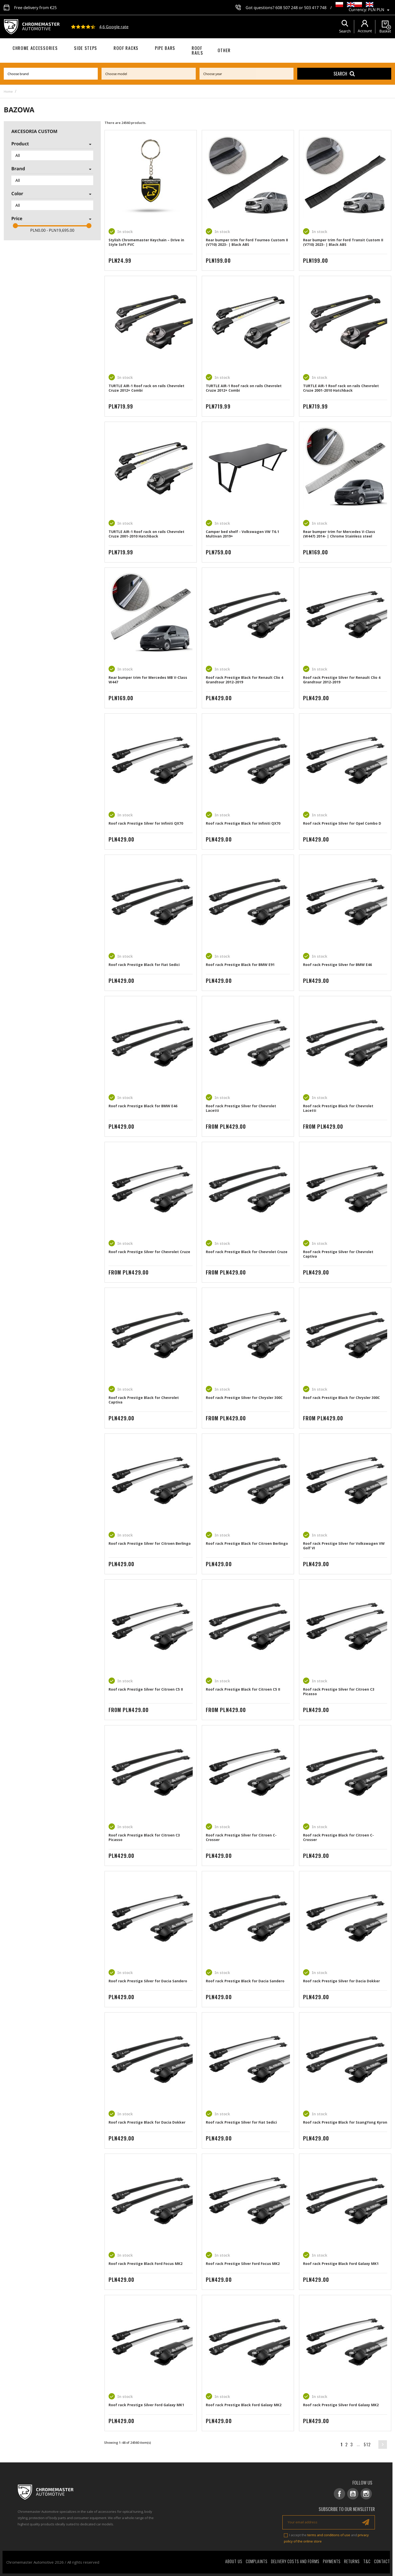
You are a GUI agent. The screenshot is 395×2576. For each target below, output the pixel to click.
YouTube (353, 2494)
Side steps (85, 48)
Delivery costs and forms (295, 2561)
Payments (332, 2561)
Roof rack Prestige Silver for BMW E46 (337, 964)
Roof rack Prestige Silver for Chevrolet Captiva (338, 1254)
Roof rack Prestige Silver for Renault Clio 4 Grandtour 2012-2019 (341, 679)
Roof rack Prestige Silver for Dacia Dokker (341, 1981)
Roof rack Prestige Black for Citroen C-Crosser (338, 1837)
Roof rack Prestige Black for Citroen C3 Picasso (144, 1837)
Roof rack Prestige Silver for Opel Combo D (342, 823)
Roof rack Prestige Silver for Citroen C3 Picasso (338, 1691)
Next (383, 2444)
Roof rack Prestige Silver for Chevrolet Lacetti (241, 1108)
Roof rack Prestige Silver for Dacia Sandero (148, 1981)
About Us (233, 2561)
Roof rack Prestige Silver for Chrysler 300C (244, 1397)
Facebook (339, 2494)
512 (367, 2444)
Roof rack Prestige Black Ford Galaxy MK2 (243, 2404)
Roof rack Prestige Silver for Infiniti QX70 (146, 823)
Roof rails (197, 50)
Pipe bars (165, 48)
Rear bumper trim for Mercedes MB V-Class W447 (148, 679)
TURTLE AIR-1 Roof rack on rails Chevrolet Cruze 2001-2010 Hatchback (341, 388)
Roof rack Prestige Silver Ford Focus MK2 (243, 2263)
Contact (382, 2561)
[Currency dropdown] (379, 10)
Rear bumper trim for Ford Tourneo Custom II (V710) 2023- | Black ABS (247, 242)
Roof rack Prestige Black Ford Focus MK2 (145, 2263)
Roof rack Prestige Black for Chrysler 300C (341, 1397)
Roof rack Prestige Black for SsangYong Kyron (345, 2122)
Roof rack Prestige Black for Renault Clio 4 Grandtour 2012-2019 (244, 679)
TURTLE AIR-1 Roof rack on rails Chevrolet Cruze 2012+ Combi (146, 388)
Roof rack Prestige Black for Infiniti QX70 (243, 823)
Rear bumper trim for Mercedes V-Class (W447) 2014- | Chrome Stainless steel (339, 534)
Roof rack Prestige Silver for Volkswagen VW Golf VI (344, 1545)
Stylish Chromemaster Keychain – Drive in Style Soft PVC (146, 242)
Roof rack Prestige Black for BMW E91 (240, 964)
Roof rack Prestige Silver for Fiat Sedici (241, 2122)
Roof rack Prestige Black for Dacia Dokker (147, 2122)
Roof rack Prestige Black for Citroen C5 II (243, 1689)
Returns (352, 2561)
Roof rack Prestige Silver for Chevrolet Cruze (149, 1251)
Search (344, 73)
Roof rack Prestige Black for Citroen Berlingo (247, 1543)
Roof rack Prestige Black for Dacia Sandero (245, 1981)
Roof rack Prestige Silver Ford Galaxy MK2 (341, 2404)
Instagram (366, 2494)
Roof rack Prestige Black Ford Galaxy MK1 (341, 2263)
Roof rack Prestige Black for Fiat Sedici (144, 964)
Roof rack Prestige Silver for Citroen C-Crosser (241, 1837)
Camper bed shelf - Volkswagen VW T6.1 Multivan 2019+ (242, 534)
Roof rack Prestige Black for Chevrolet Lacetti (338, 1108)
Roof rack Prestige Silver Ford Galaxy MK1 (146, 2404)
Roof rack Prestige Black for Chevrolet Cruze (246, 1251)
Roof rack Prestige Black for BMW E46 (143, 1105)
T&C (367, 2561)
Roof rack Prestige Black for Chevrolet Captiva (144, 1399)
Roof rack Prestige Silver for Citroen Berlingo (150, 1543)
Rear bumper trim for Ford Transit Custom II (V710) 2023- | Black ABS (343, 242)
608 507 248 (286, 7)
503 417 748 (315, 7)
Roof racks (126, 48)
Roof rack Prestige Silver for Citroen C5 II (146, 1689)
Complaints (257, 2561)
